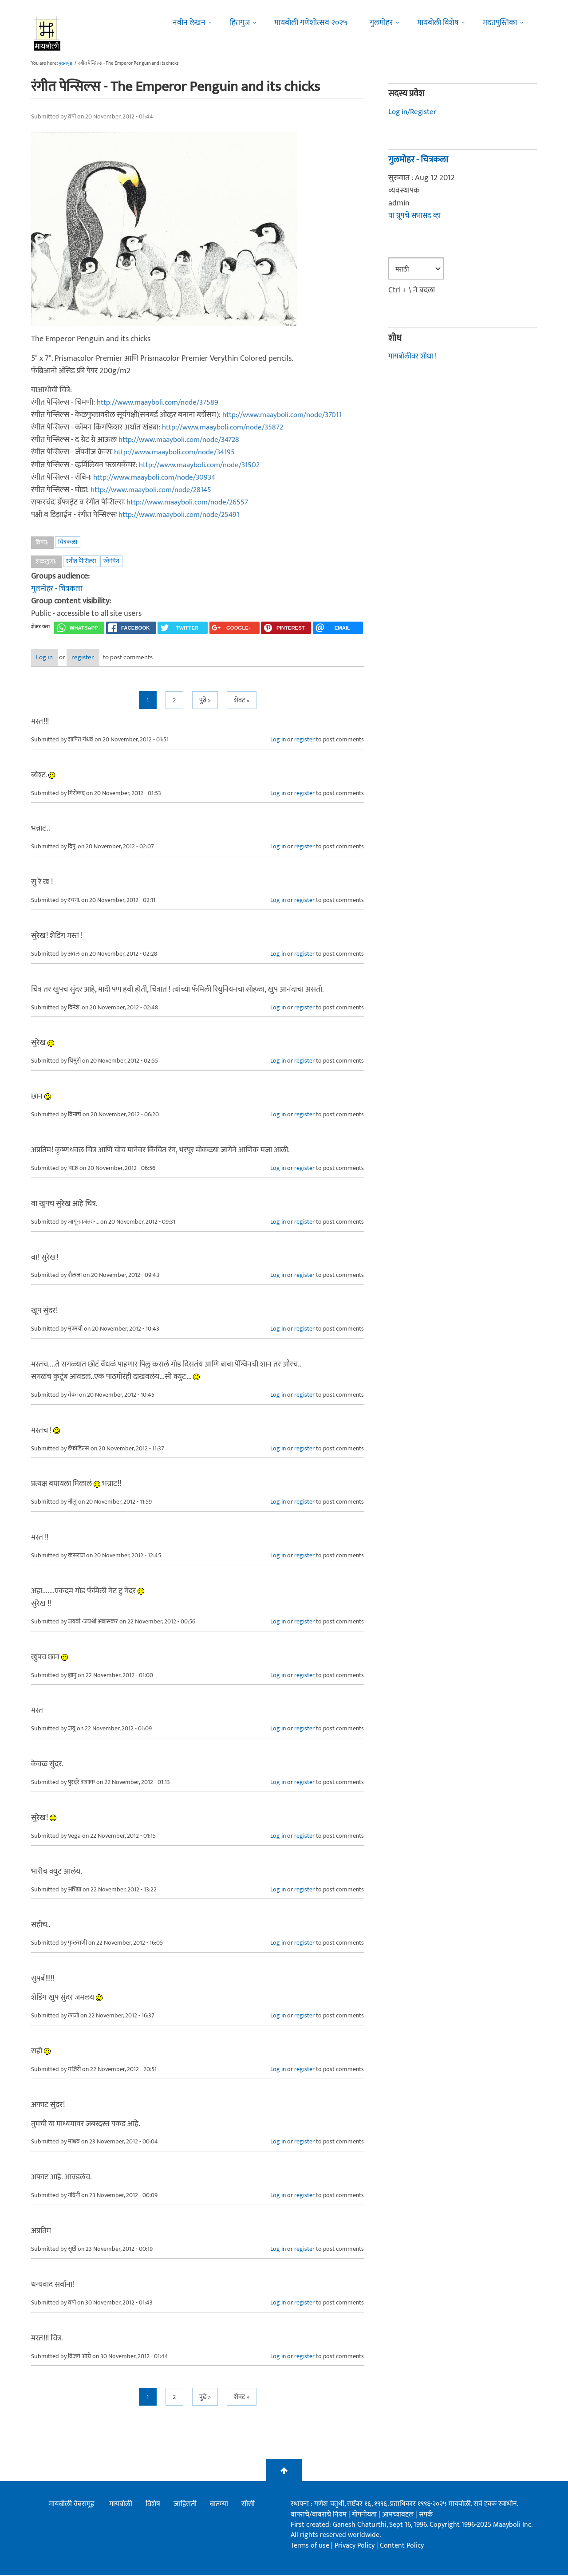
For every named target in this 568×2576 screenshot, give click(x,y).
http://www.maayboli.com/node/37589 (163, 402)
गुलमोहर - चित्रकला (57, 588)
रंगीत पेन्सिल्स (81, 561)
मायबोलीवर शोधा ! (413, 356)
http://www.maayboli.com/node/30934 (159, 477)
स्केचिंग (111, 561)
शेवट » (241, 701)
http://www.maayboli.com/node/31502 (204, 465)
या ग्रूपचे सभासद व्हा (415, 215)
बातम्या (219, 2505)
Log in (54, 658)
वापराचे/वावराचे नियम (319, 2515)
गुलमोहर (381, 22)
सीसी (248, 2505)
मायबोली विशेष (437, 22)
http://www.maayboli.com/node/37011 (287, 414)
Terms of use (310, 2546)
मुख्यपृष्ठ (65, 63)
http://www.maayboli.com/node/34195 (179, 452)
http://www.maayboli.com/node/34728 (184, 439)
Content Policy (402, 2546)
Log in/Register (414, 111)
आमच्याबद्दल (398, 2515)
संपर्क (426, 2515)
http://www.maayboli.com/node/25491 (184, 514)
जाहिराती (185, 2505)
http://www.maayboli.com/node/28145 (156, 489)
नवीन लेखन (189, 22)
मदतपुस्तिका (500, 22)
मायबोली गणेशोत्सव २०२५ (310, 22)
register (110, 658)
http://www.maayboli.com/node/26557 (192, 502)
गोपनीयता (365, 2515)
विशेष (153, 2505)
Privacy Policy (355, 2546)
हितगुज (240, 22)
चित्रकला (67, 542)
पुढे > (205, 701)
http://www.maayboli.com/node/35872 (228, 427)
